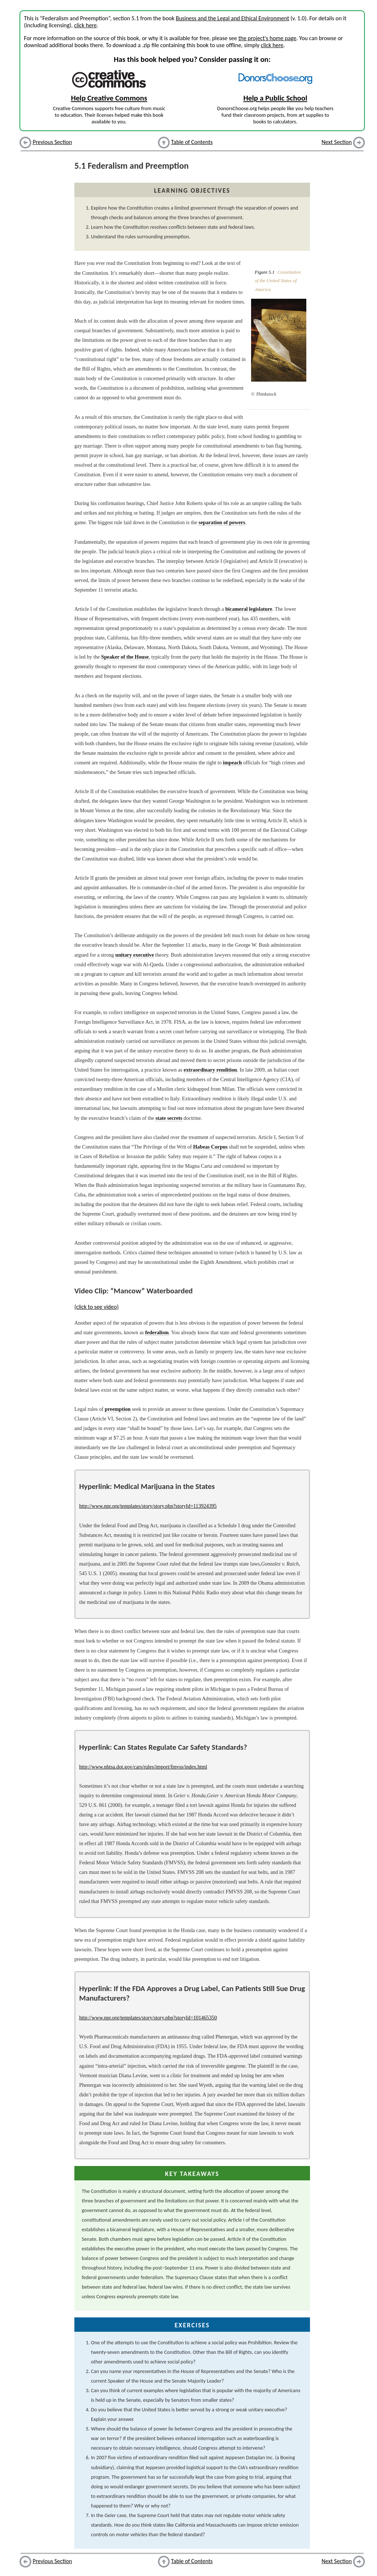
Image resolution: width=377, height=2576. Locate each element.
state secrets (168, 1118)
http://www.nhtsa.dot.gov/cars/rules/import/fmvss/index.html (143, 1767)
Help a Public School (275, 98)
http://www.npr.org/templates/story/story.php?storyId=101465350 (148, 2018)
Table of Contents (192, 142)
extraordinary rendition (210, 1070)
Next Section (337, 142)
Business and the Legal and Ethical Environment (232, 18)
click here (85, 25)
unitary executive (134, 955)
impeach (232, 762)
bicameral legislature (248, 609)
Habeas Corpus (210, 1147)
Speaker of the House (125, 657)
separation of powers (221, 522)
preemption (118, 1409)
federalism (157, 1332)
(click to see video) (96, 1306)
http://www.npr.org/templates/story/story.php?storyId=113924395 (147, 1506)
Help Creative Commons (109, 98)
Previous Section (52, 142)
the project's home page (267, 38)
